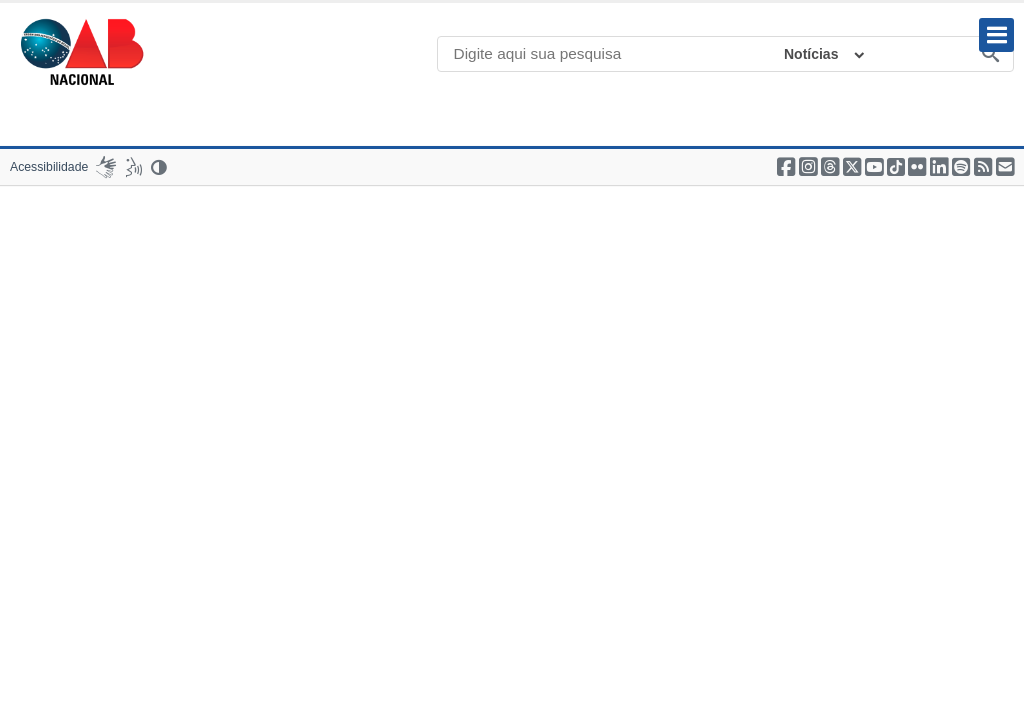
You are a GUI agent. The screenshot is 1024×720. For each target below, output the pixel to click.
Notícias (811, 54)
